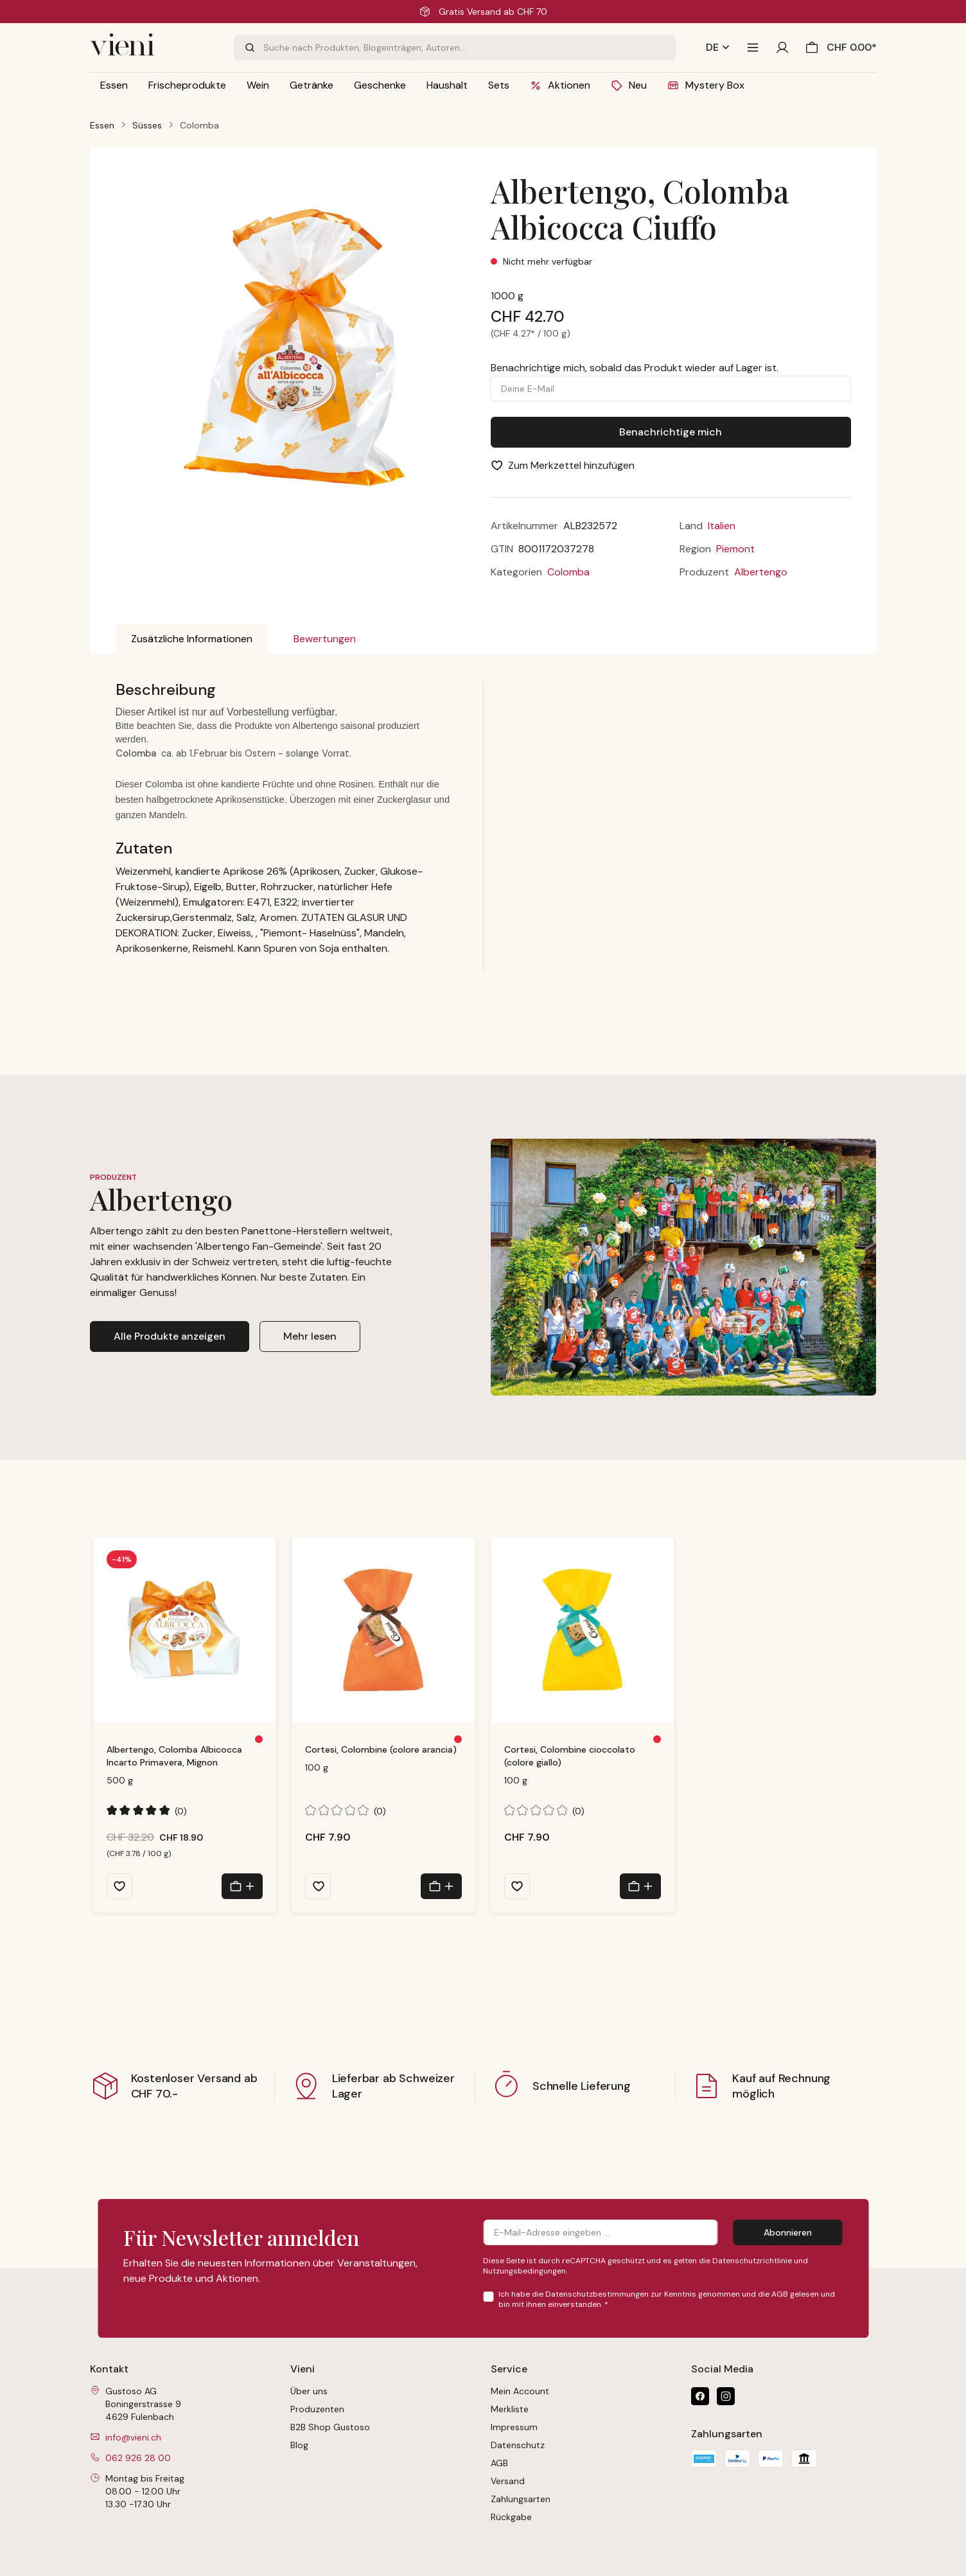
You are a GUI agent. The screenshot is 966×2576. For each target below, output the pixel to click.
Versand (508, 2481)
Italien (721, 525)
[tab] (192, 639)
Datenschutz (518, 2445)
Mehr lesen (310, 1336)
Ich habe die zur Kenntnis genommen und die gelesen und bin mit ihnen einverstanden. (666, 2299)
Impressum (514, 2427)
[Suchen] (248, 47)
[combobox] (469, 47)
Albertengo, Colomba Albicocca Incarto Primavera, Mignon (174, 1756)
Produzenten (317, 2409)
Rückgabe (511, 2517)
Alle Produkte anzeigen (169, 1336)
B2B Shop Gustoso (330, 2427)
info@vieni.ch (133, 2437)
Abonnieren (788, 2232)
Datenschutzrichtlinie (752, 2261)
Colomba (568, 572)
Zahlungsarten (520, 2499)
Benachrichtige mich (670, 432)
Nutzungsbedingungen (524, 2271)
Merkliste (510, 2409)
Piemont (735, 549)
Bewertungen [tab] (325, 638)
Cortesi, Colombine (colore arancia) (381, 1749)
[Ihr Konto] (782, 47)
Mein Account (520, 2391)
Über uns (309, 2391)
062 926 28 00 (138, 2458)
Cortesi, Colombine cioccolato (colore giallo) (569, 1756)
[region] (296, 357)
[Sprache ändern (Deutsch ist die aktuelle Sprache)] (718, 47)
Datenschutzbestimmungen (597, 2294)
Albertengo (760, 572)
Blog (299, 2445)
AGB (779, 2294)
